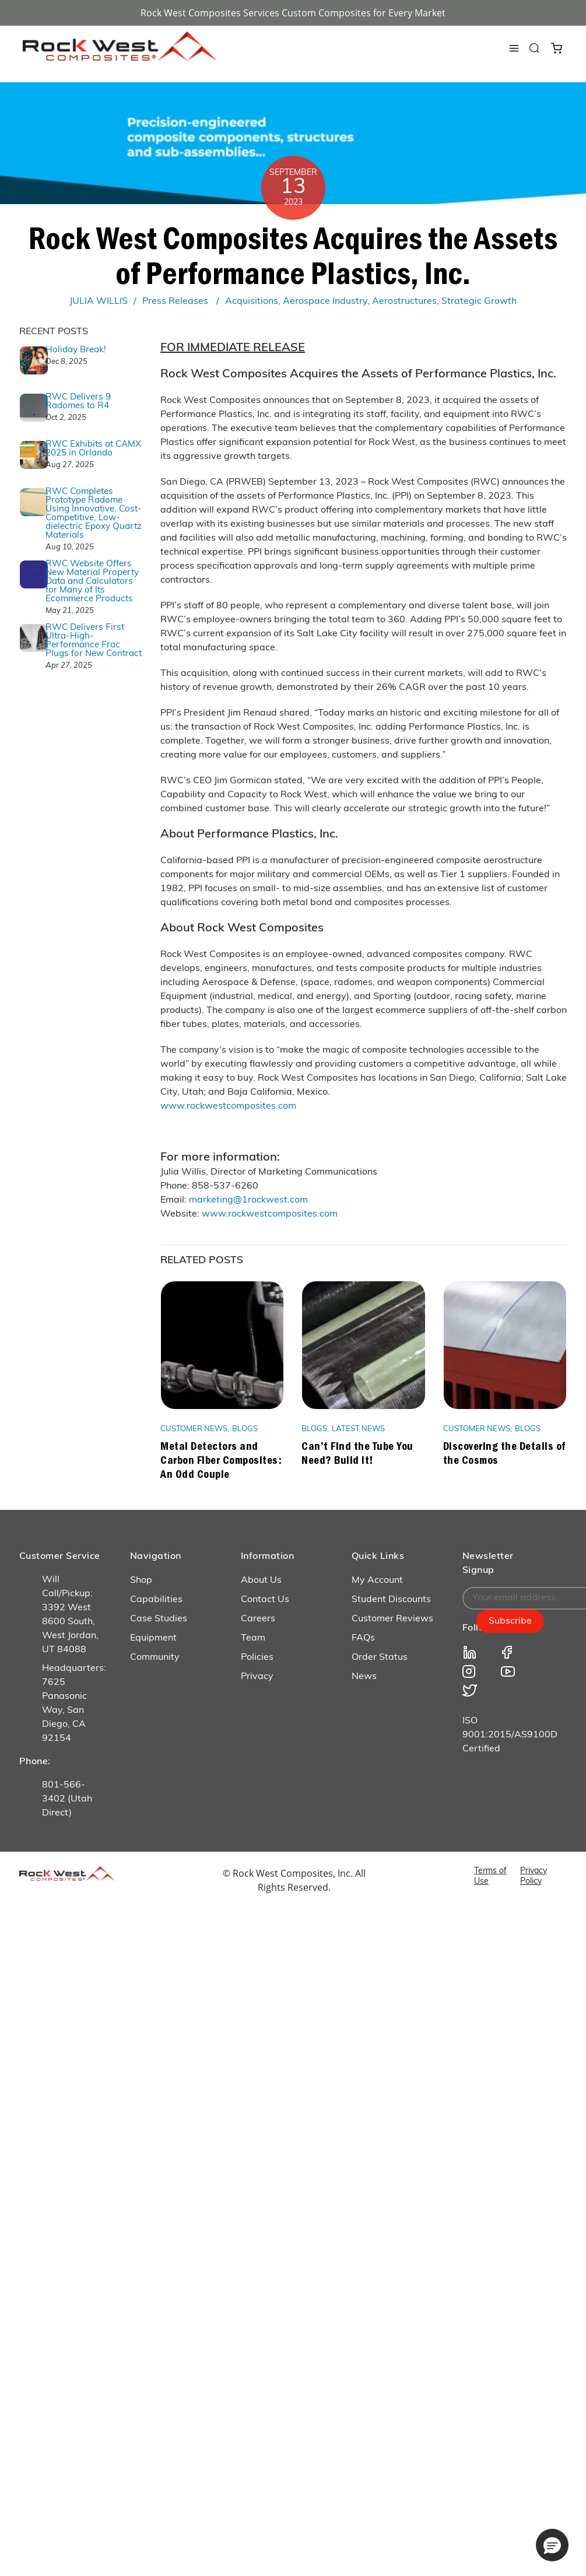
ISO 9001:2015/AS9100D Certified (509, 1735)
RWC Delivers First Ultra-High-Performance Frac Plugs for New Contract (93, 640)
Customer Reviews (392, 1619)
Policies (257, 1657)
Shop (141, 1580)
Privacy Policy (533, 1876)
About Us (261, 1580)
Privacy (257, 1676)
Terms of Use (490, 1876)
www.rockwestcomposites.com (228, 1106)
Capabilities (156, 1599)
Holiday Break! (75, 350)
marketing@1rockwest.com (248, 1200)
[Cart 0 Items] (556, 47)
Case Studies (158, 1619)
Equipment (153, 1638)
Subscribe (510, 1621)
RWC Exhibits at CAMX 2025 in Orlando (93, 449)
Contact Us (265, 1599)
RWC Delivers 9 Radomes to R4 (78, 402)
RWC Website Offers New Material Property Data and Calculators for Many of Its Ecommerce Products (92, 582)
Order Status (380, 1657)
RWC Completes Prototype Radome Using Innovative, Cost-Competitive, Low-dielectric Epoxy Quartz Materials (93, 514)
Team (253, 1638)
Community (155, 1657)
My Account (377, 1580)
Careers (258, 1619)
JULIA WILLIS (98, 301)
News (364, 1676)
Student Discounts (391, 1599)
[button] (552, 2545)
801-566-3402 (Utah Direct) (67, 1799)
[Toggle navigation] (514, 48)
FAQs (363, 1638)
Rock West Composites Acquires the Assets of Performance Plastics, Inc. (293, 255)
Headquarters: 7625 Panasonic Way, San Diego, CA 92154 (74, 1703)
